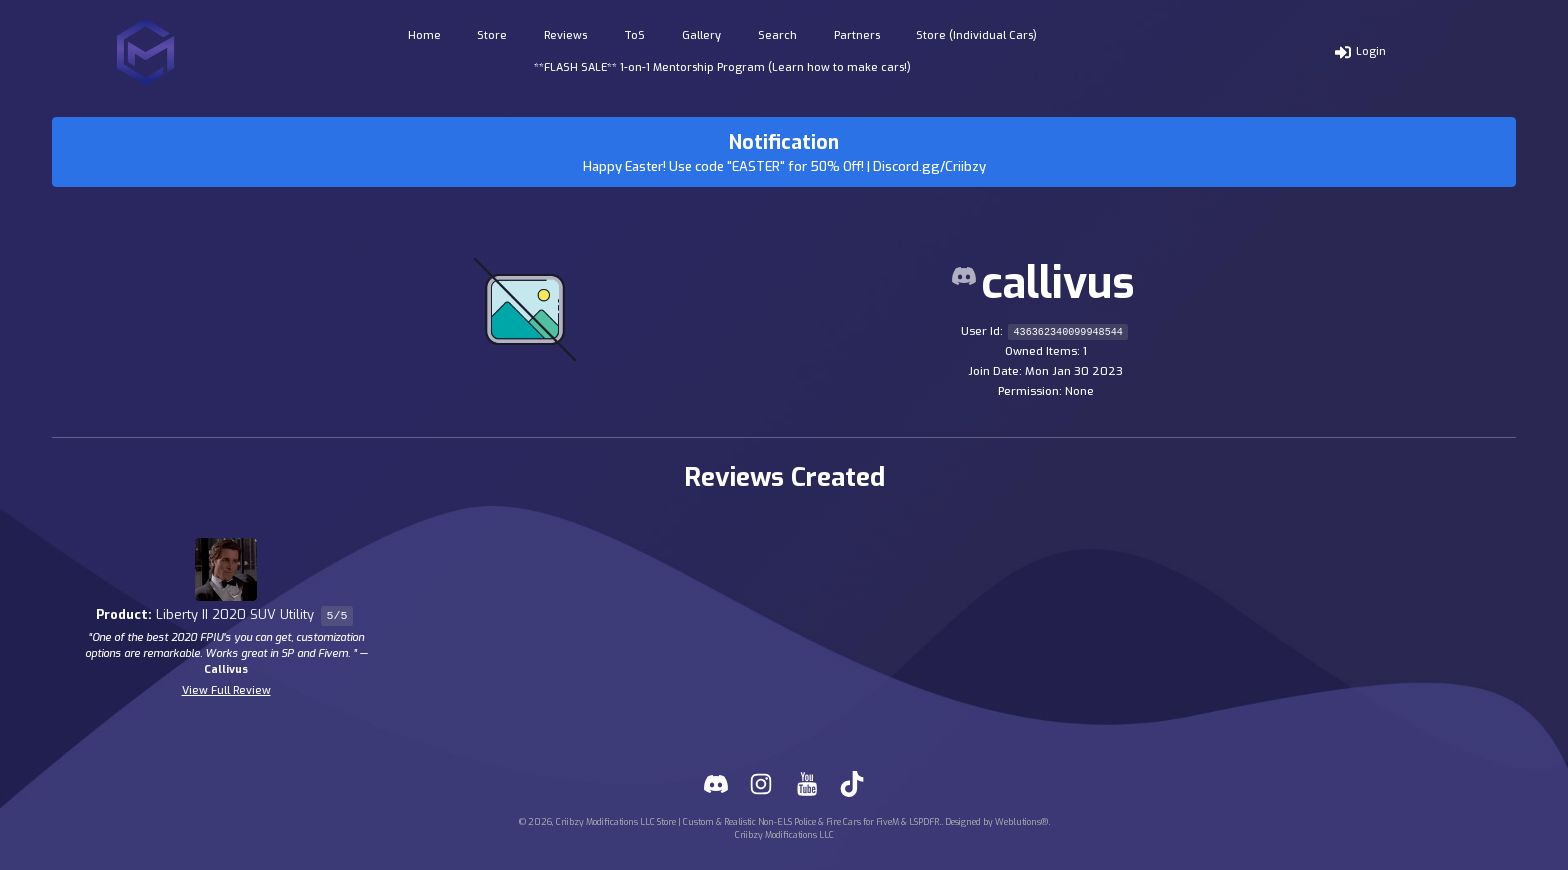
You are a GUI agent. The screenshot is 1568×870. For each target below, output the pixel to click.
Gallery (701, 35)
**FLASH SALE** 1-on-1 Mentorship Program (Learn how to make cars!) (722, 67)
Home (424, 35)
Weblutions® (1021, 822)
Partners (857, 35)
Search (777, 35)
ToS (634, 35)
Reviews (565, 35)
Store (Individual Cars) (976, 35)
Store (492, 35)
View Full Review (226, 690)
